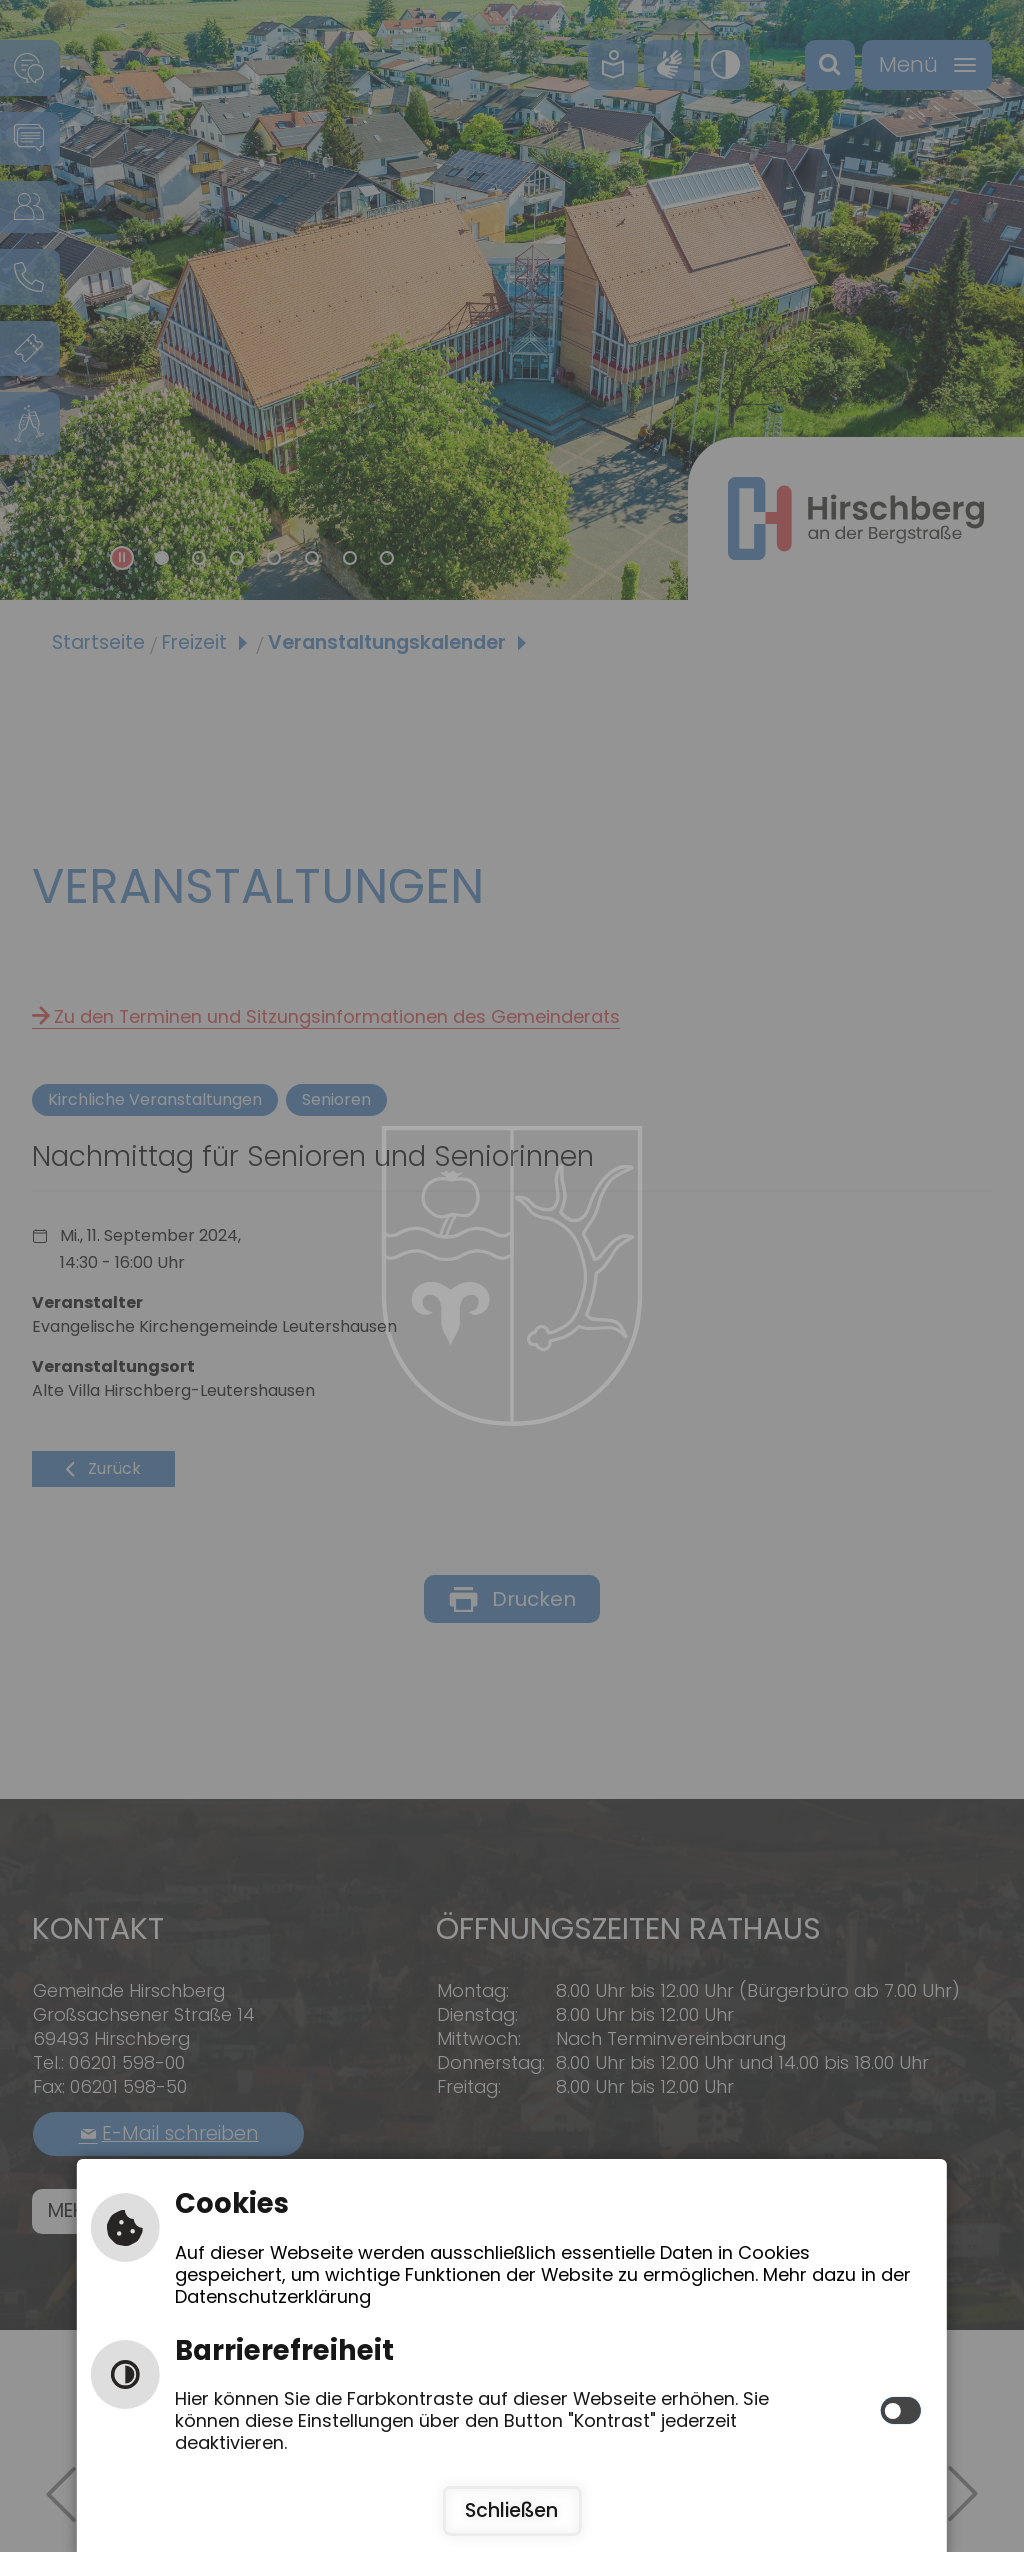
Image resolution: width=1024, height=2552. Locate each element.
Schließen (511, 2510)
